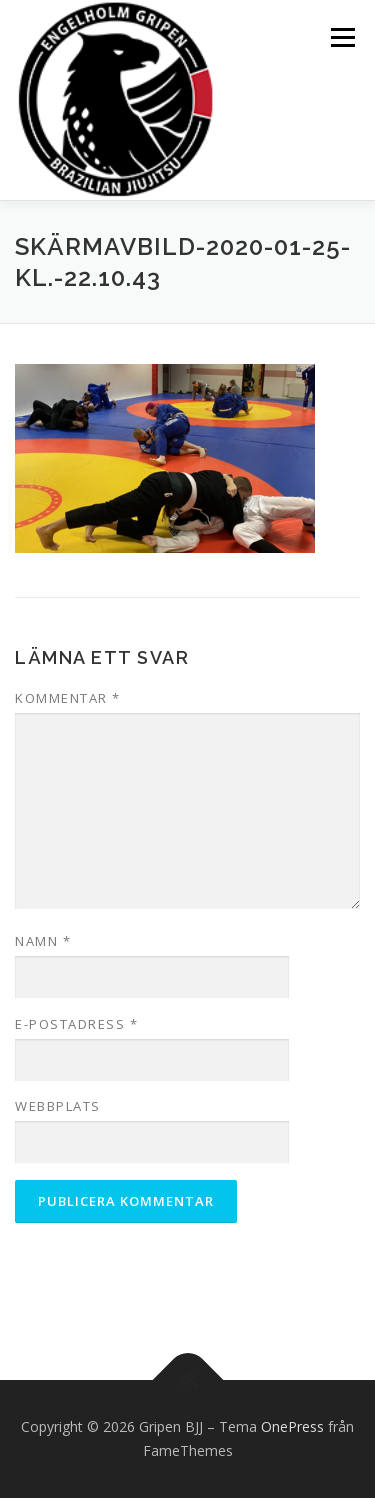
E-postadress (76, 1024)
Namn (43, 941)
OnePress (292, 1426)
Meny (341, 37)
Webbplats (58, 1106)
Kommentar (68, 698)
